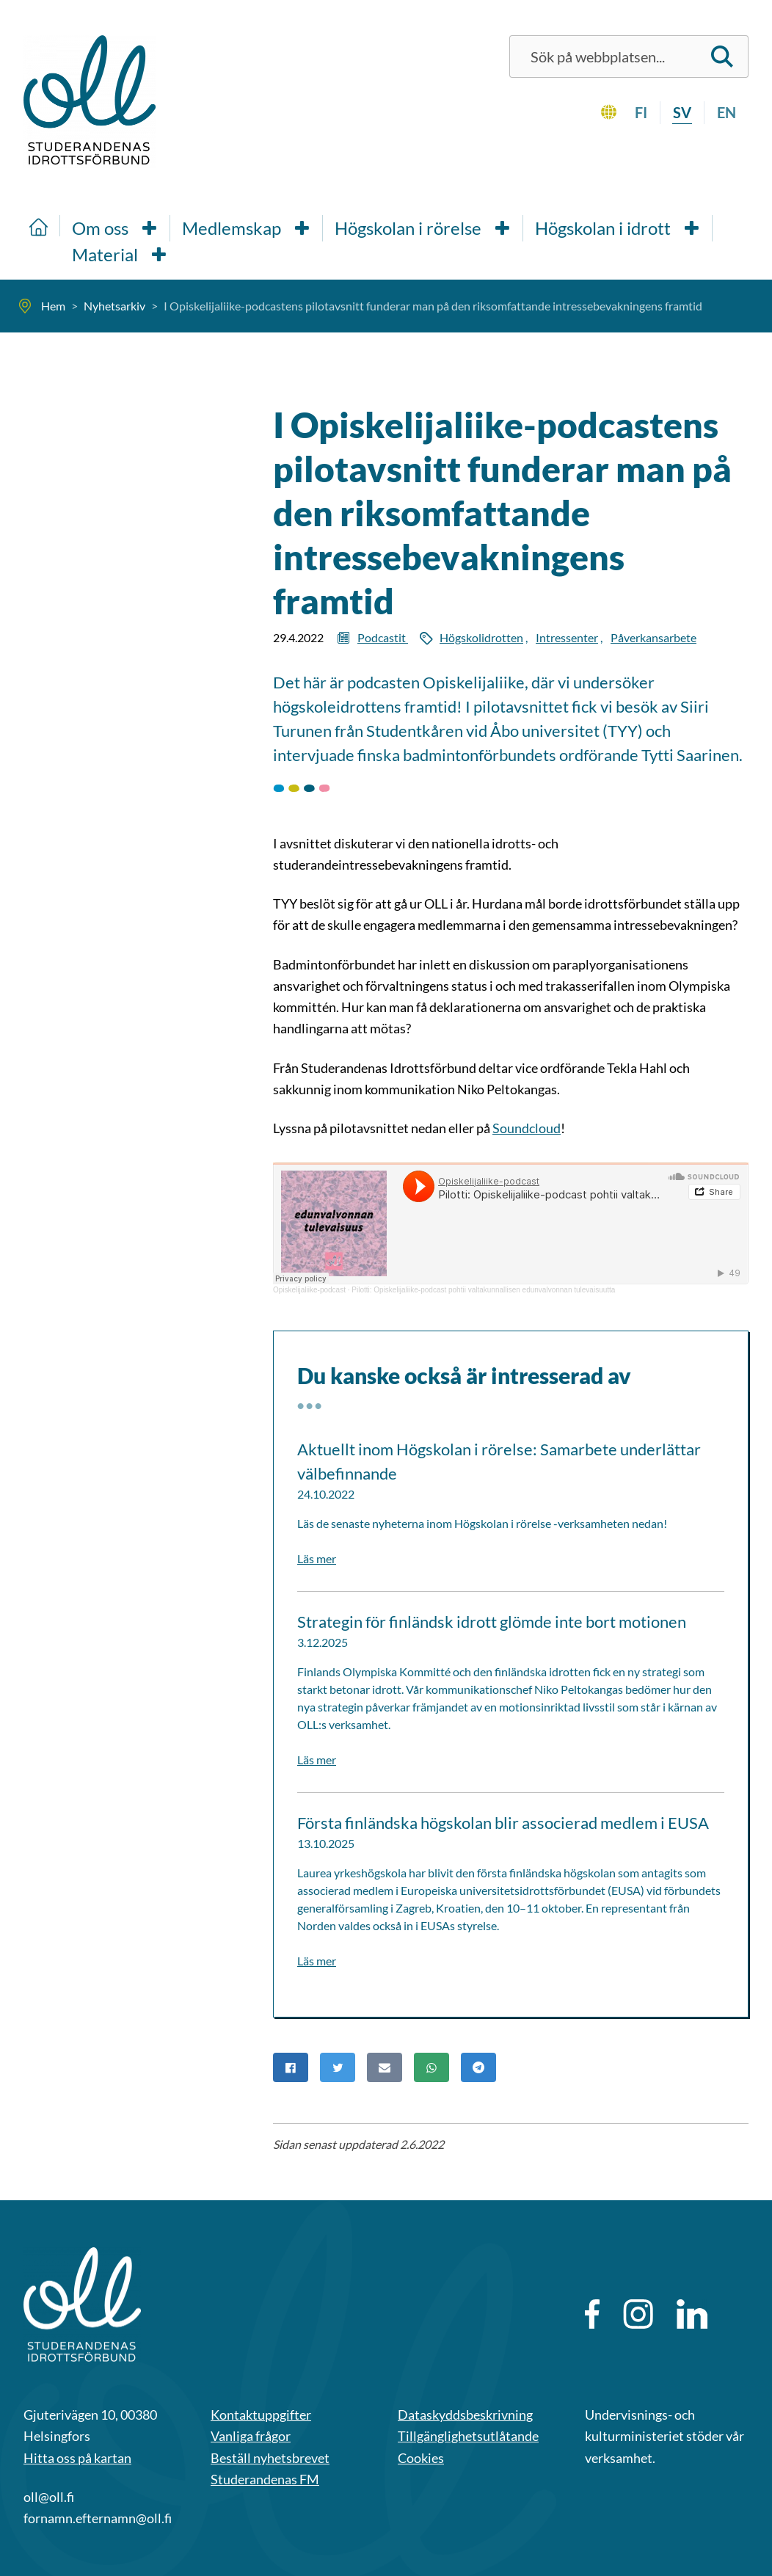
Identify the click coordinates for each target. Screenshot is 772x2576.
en (726, 112)
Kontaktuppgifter (261, 2414)
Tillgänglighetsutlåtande (468, 2436)
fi (641, 112)
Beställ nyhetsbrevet (270, 2458)
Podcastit (382, 637)
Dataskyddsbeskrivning (465, 2414)
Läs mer (316, 1558)
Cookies (421, 2458)
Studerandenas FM (265, 2479)
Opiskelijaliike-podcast (309, 1290)
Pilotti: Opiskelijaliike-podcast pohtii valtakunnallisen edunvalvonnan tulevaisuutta (483, 1290)
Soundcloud (526, 1128)
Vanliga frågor (251, 2436)
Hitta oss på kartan (77, 2458)
